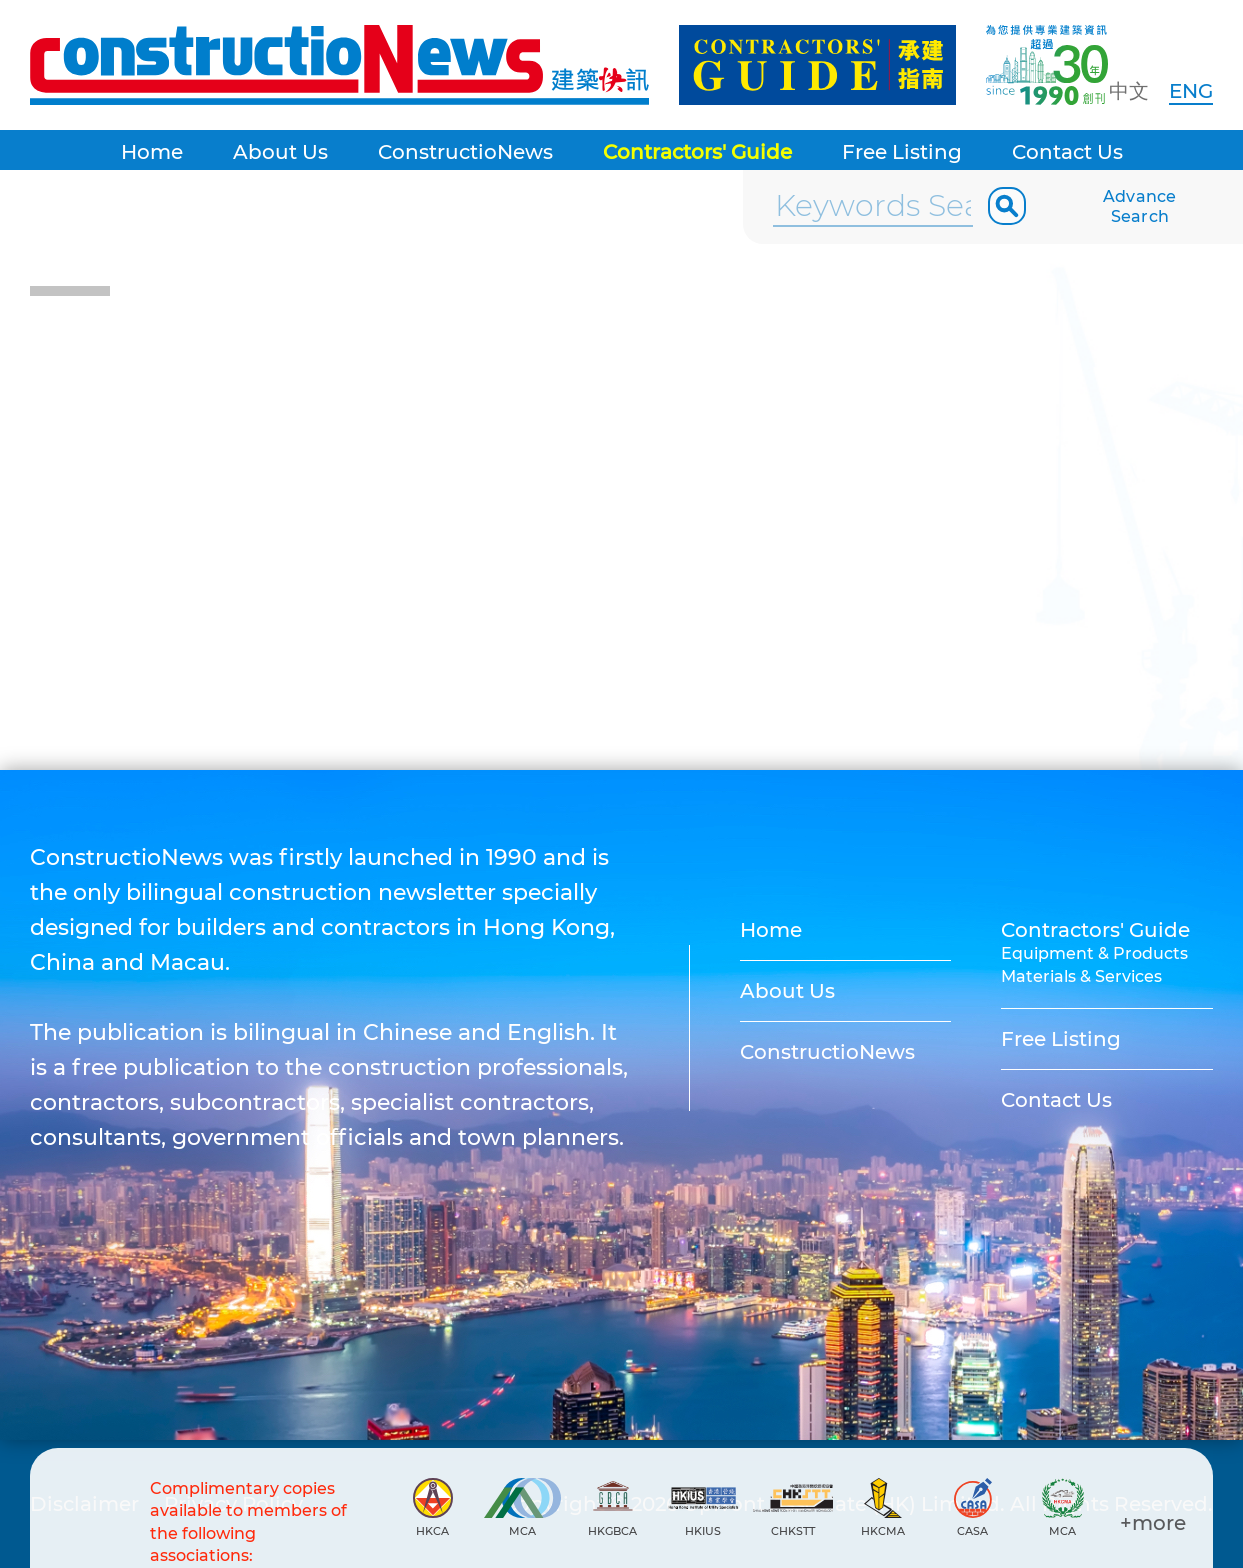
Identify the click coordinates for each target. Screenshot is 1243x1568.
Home (152, 152)
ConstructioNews (465, 152)
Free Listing (902, 152)
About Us (280, 152)
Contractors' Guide (697, 152)
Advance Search (1140, 206)
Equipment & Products (1094, 953)
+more (1153, 1523)
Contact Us (1067, 152)
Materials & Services (1081, 976)
